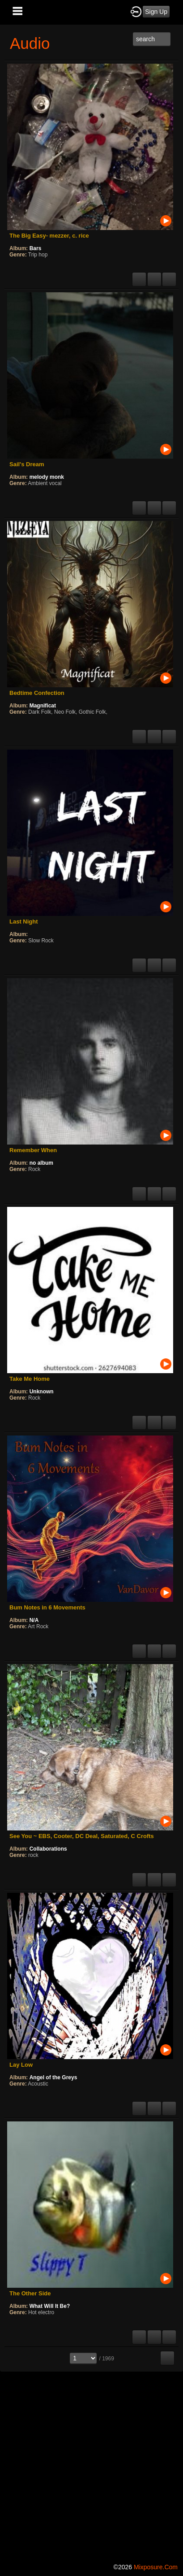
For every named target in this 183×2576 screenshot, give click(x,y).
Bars (36, 248)
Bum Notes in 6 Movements (47, 1607)
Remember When (33, 1150)
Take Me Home (29, 1378)
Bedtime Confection (36, 693)
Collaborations (48, 1849)
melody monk (47, 477)
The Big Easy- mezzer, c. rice (49, 235)
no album (41, 1163)
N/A (34, 1620)
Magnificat (43, 706)
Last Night (23, 921)
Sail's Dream (26, 464)
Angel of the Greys (53, 2077)
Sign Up (156, 11)
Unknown (42, 1391)
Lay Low (21, 2064)
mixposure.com (156, 2567)
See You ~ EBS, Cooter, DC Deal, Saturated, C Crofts (81, 1836)
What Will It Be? (50, 2306)
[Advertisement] (91, 2465)
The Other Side (30, 2293)
